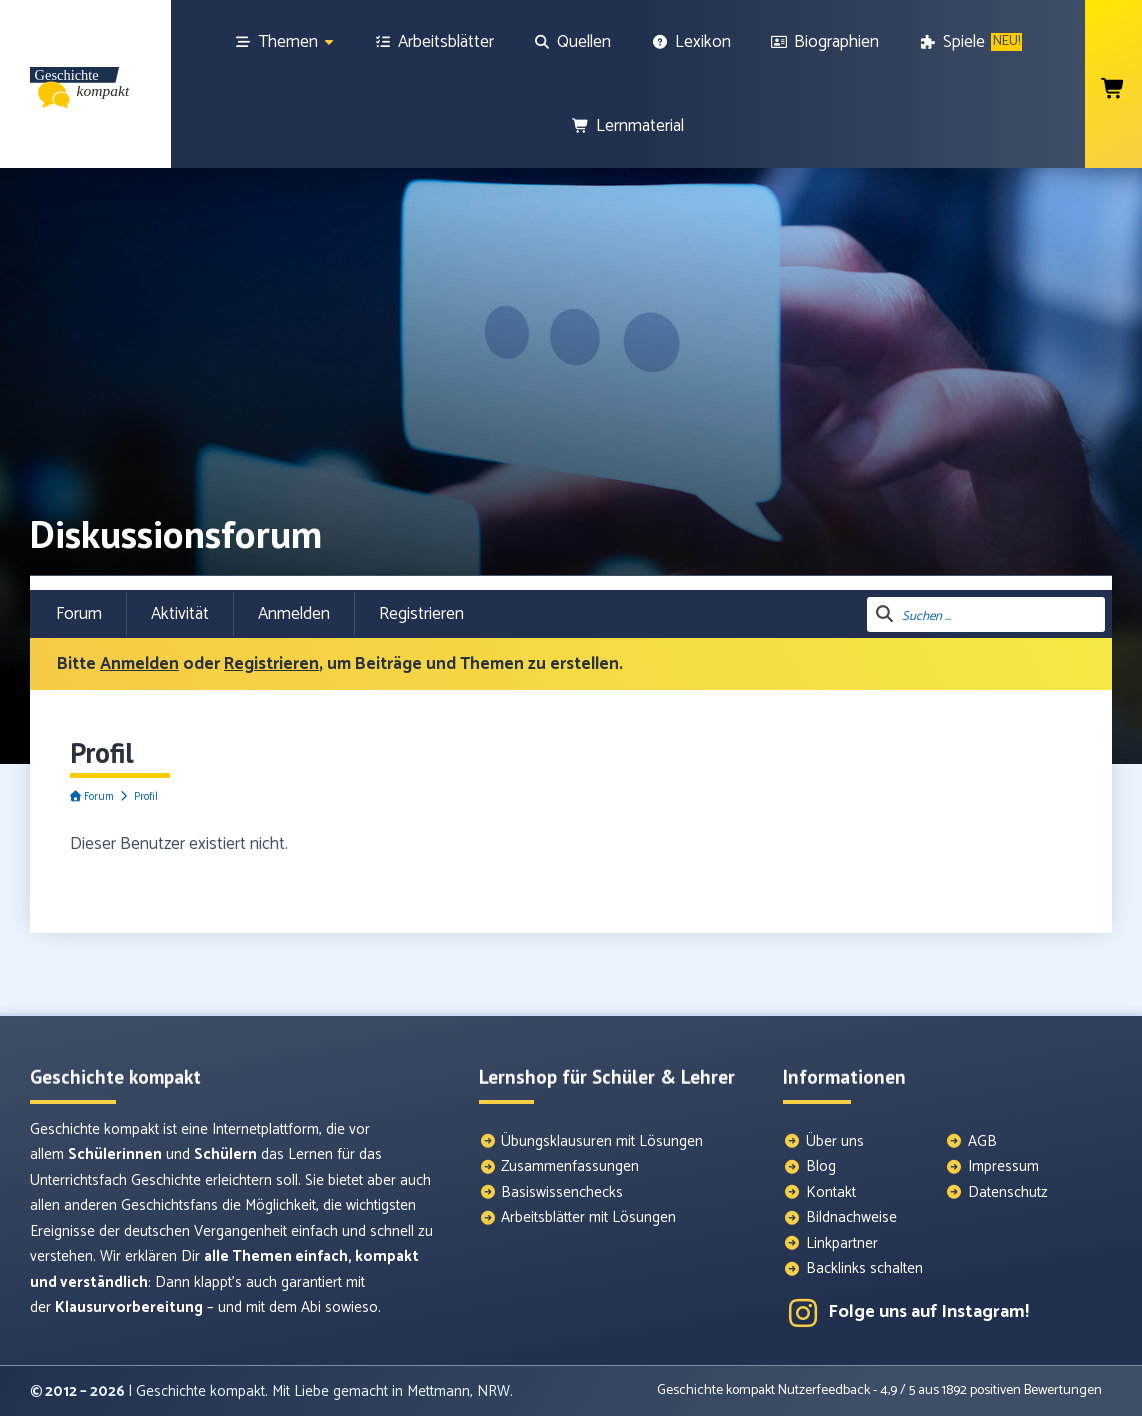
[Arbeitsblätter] (434, 42)
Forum (79, 614)
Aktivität (180, 614)
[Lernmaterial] (628, 126)
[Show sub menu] (329, 42)
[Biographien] (825, 42)
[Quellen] (573, 42)
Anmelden (294, 614)
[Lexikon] (691, 42)
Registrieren (421, 614)
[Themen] (285, 42)
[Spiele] (970, 42)
